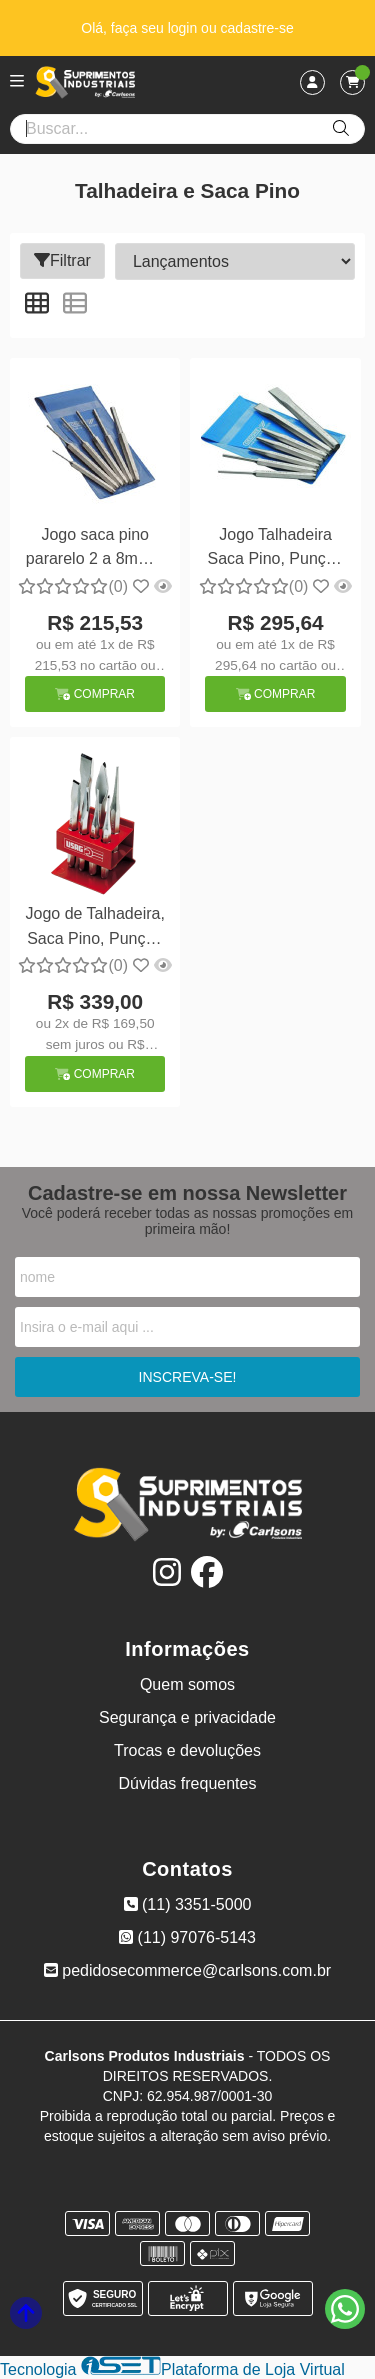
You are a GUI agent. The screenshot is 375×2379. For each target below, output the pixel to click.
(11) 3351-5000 (188, 1904)
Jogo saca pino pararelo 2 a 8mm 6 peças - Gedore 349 (95, 549)
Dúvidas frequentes (188, 1783)
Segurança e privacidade (187, 1717)
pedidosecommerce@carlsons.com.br (187, 1970)
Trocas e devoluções (187, 1750)
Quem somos (187, 1684)
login (184, 28)
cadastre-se (257, 28)
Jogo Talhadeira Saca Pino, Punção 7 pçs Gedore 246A (276, 549)
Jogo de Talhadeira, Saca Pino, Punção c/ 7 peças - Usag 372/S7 (95, 928)
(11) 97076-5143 (187, 1937)
